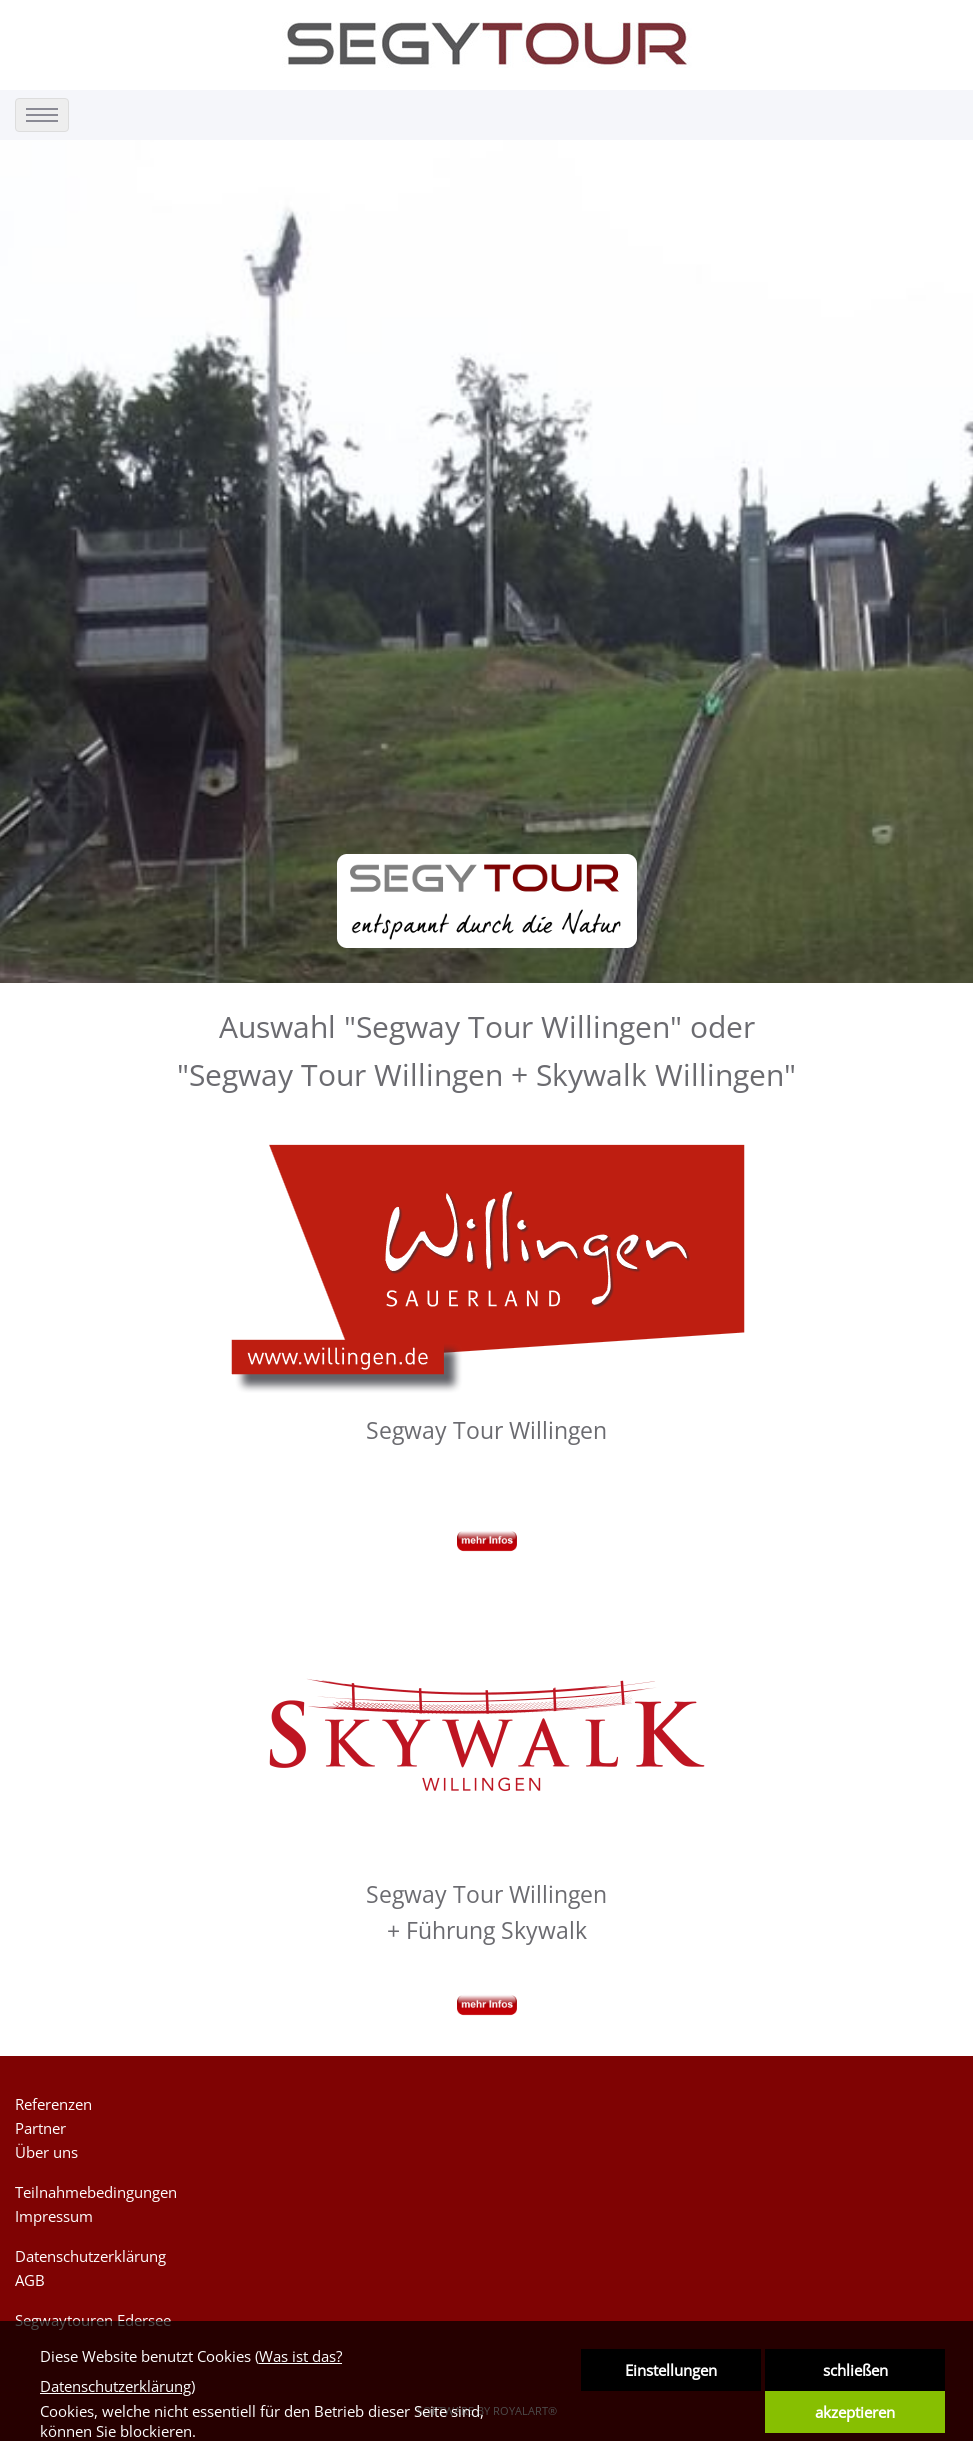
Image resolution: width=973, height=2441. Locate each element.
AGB (30, 2280)
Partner (40, 2128)
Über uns (46, 2152)
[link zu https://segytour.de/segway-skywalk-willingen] (487, 1730)
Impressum (54, 2216)
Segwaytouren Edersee (93, 2320)
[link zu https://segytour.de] (487, 43)
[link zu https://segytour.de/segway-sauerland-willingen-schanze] (487, 1267)
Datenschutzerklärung (90, 2256)
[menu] (42, 115)
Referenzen (53, 2104)
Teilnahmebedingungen (96, 2192)
